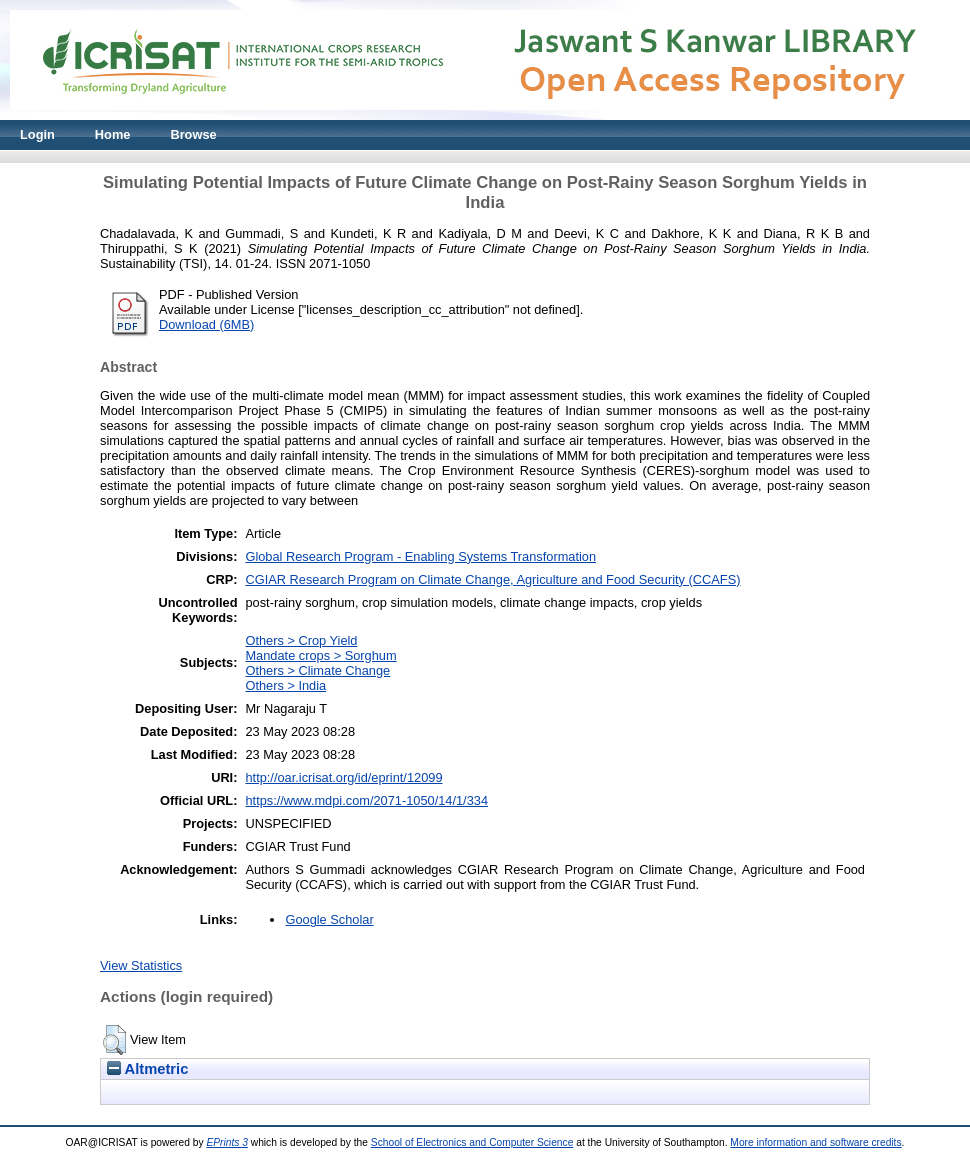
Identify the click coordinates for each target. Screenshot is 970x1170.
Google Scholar (329, 919)
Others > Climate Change (317, 670)
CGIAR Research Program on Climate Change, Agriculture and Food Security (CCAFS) (492, 579)
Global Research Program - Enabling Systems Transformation (420, 556)
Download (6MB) (206, 324)
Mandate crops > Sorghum (320, 655)
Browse (193, 134)
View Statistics (141, 965)
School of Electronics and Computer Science (472, 1142)
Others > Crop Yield (301, 640)
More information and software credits (815, 1142)
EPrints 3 (227, 1142)
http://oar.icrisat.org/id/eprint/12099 (343, 777)
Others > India (285, 685)
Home (113, 134)
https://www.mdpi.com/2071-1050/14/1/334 (366, 800)
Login (37, 134)
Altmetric (147, 1069)
